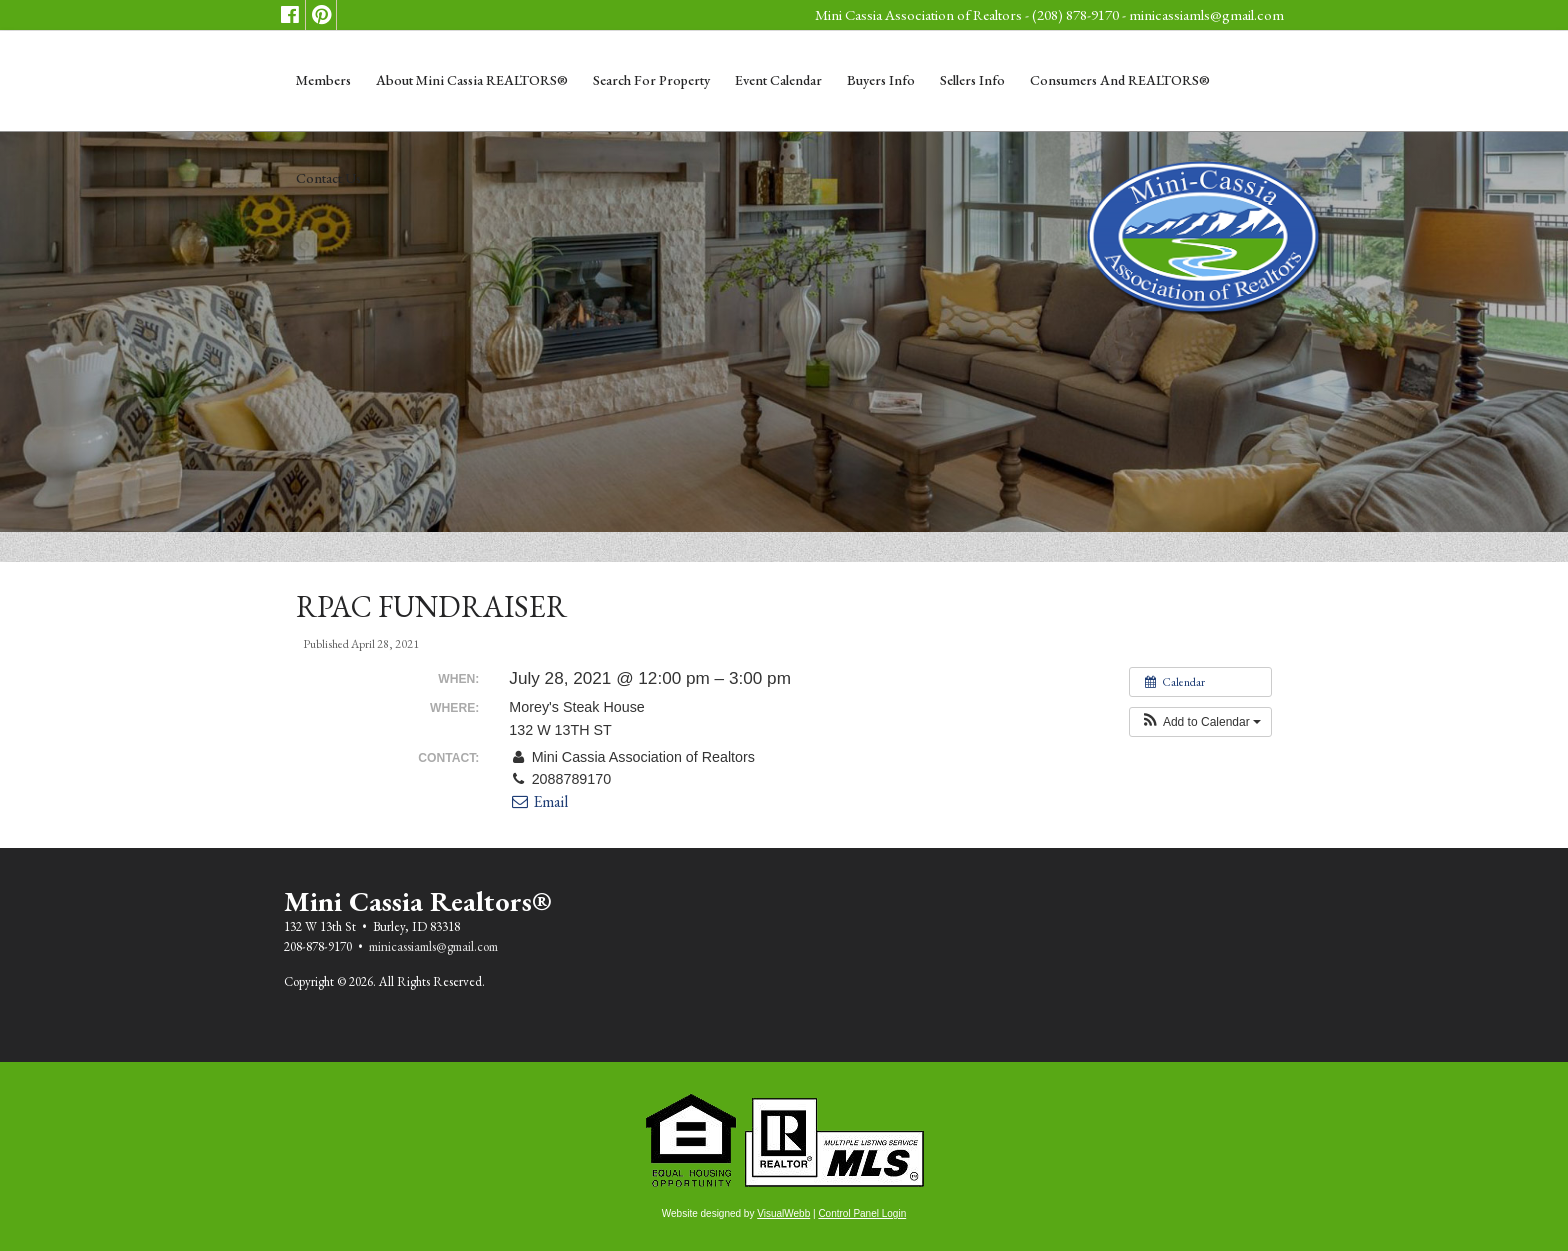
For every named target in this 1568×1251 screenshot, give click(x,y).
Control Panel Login (862, 1213)
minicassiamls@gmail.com (1206, 14)
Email (538, 801)
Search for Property (651, 80)
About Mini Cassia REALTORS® (472, 80)
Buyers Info (881, 80)
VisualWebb (783, 1213)
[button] (1200, 722)
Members (323, 80)
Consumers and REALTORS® (1120, 80)
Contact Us (328, 178)
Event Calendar (778, 80)
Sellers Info (972, 80)
